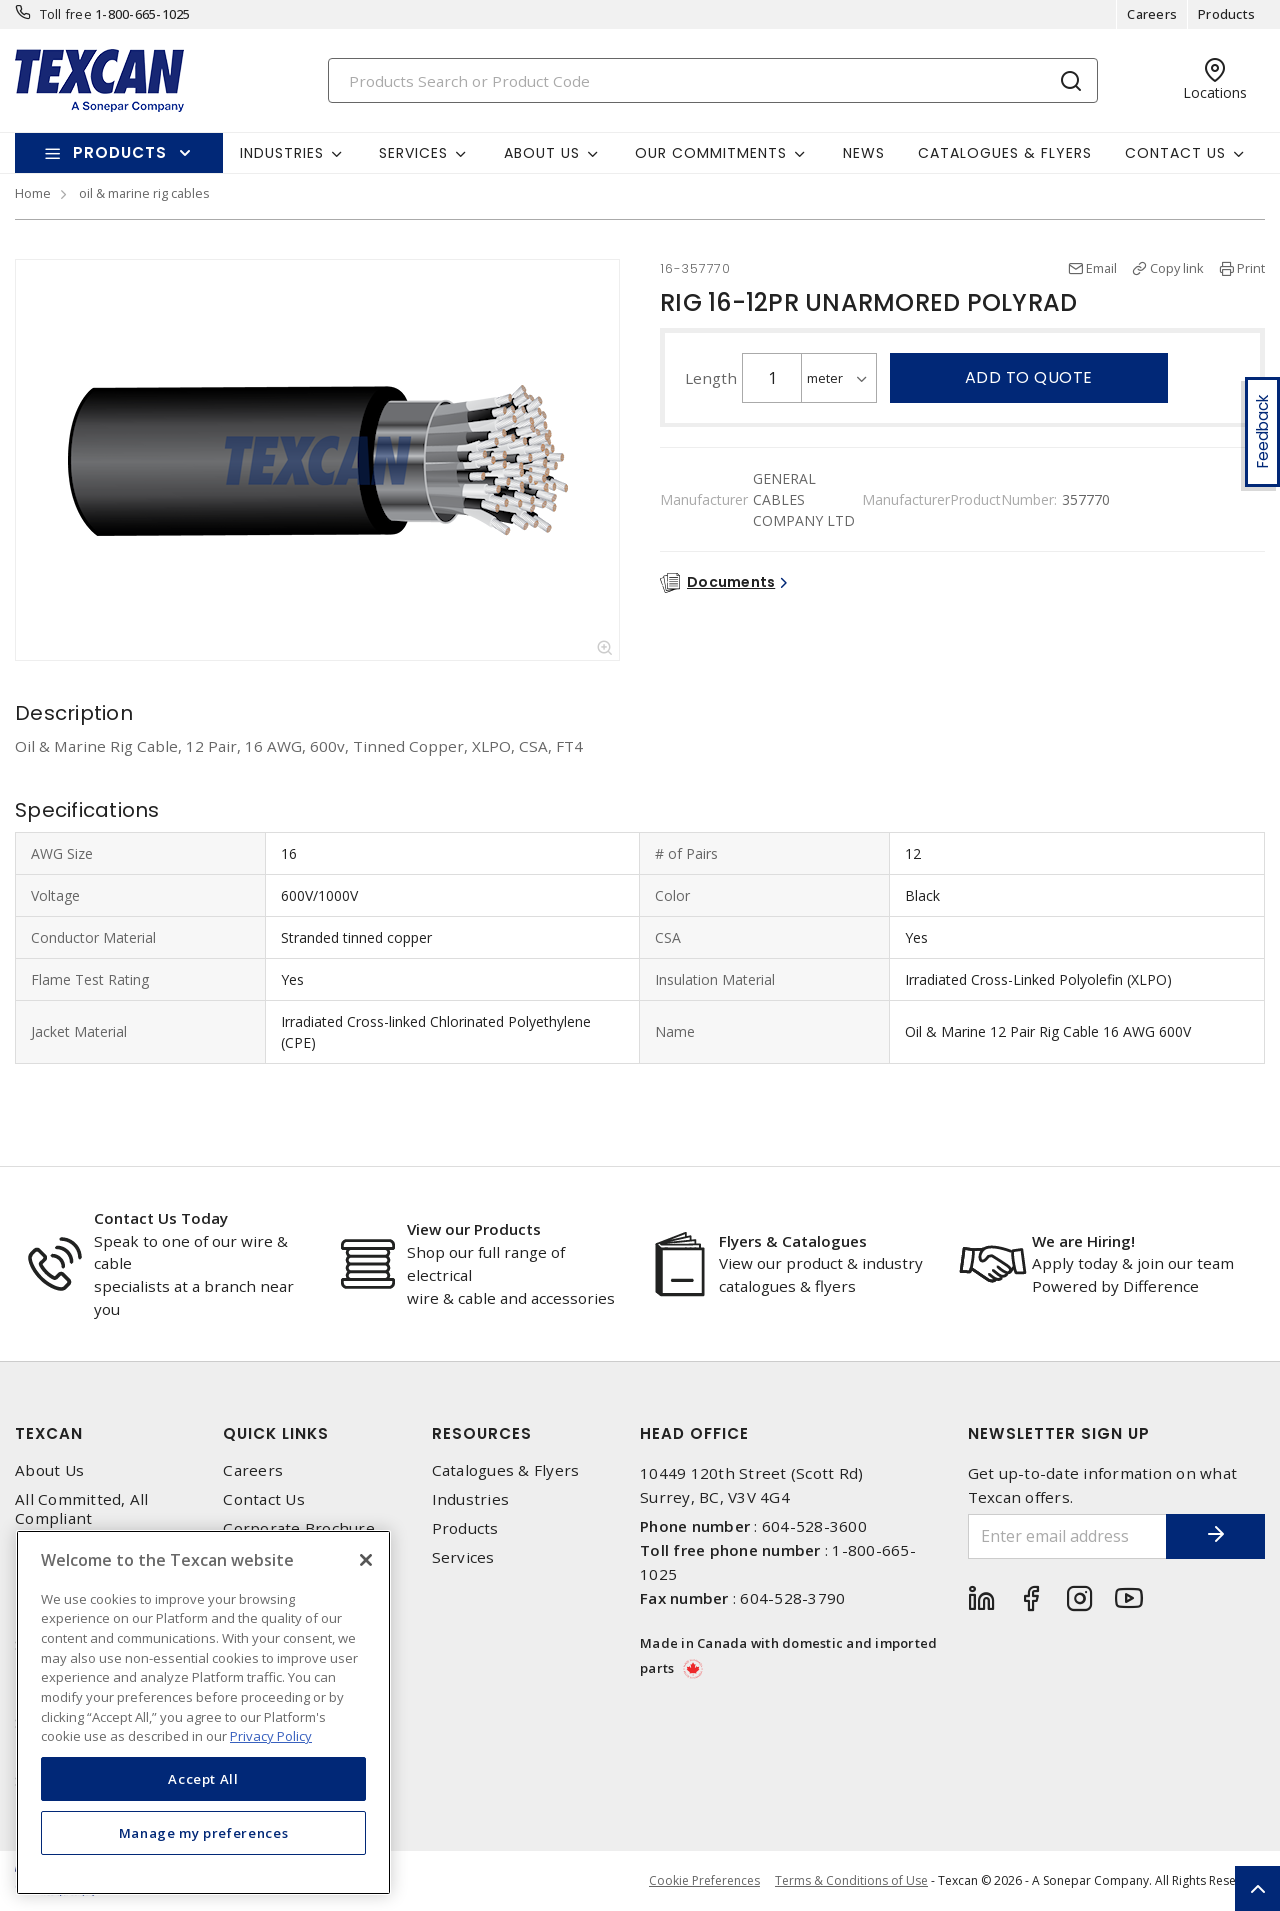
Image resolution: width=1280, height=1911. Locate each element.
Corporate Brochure (299, 1528)
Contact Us (264, 1499)
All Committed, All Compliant (82, 1509)
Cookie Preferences (704, 1881)
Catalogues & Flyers (1005, 153)
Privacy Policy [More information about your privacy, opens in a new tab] (271, 1736)
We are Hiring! (1083, 1241)
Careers (1152, 14)
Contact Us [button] (1175, 153)
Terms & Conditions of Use (851, 1880)
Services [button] (413, 153)
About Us (49, 1470)
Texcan (49, 1433)
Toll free (66, 14)
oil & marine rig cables (144, 193)
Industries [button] (282, 153)
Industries (471, 1499)
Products (1226, 14)
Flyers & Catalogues (793, 1241)
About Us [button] (542, 153)
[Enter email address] (1067, 1536)
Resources (482, 1433)
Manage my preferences (204, 1833)
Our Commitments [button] (711, 153)
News (864, 153)
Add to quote (1029, 377)
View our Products (474, 1229)
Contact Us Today (161, 1218)
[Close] (366, 1560)
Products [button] (120, 152)
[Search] (713, 80)
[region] (203, 1712)
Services (463, 1557)
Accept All (203, 1779)
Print (1251, 268)
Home (33, 193)
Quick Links (276, 1433)
